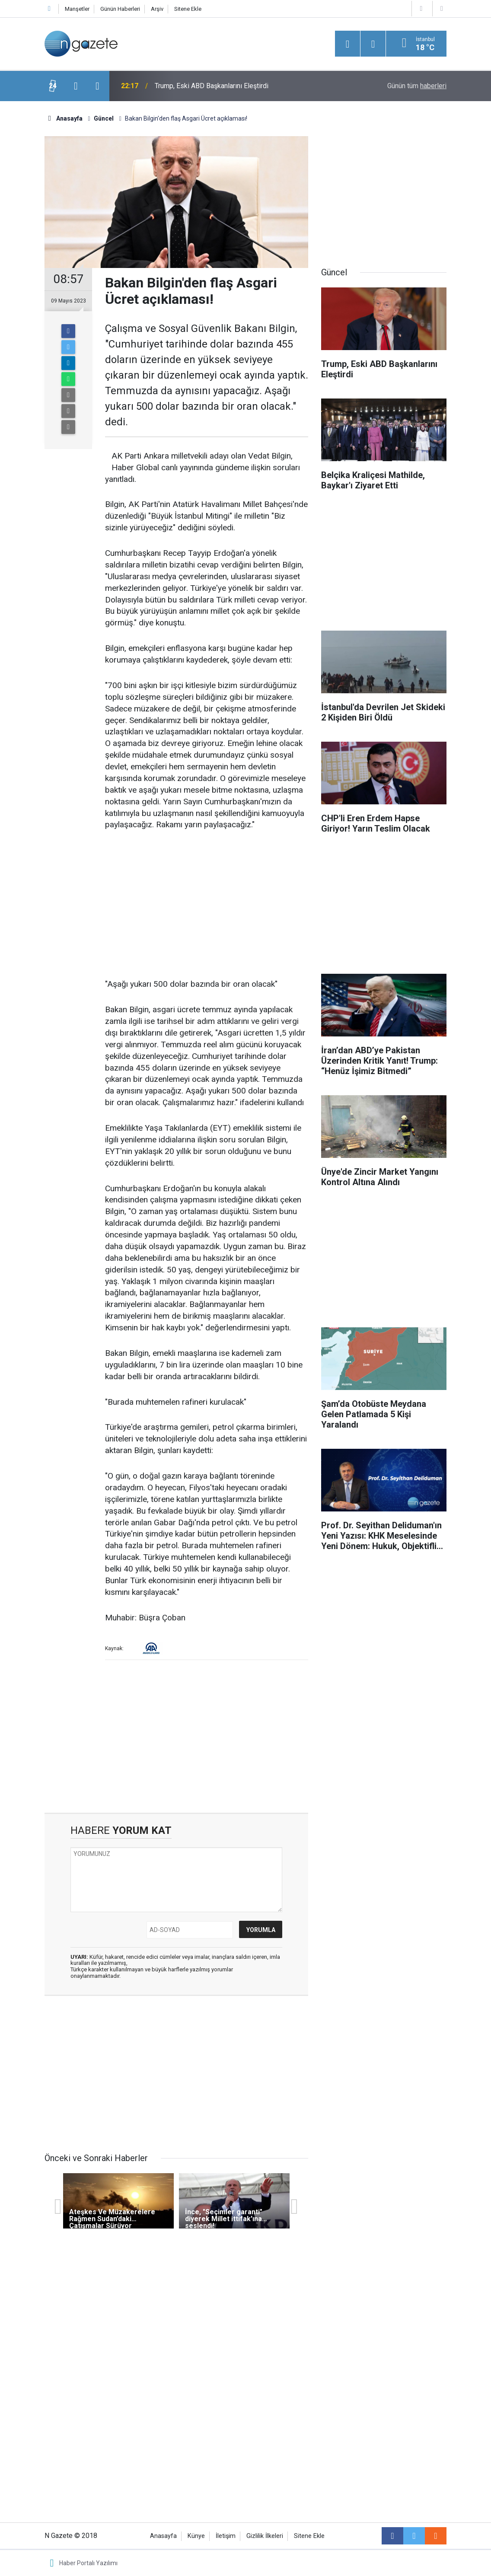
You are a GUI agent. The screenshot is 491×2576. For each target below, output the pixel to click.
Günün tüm (416, 86)
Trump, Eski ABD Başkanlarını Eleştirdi (211, 86)
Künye (196, 2536)
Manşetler (77, 9)
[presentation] (75, 86)
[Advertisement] (206, 905)
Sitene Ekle (187, 9)
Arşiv (157, 9)
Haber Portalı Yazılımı (88, 2563)
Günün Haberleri (120, 9)
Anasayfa (163, 2536)
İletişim (226, 2536)
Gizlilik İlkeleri (264, 2536)
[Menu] (347, 44)
